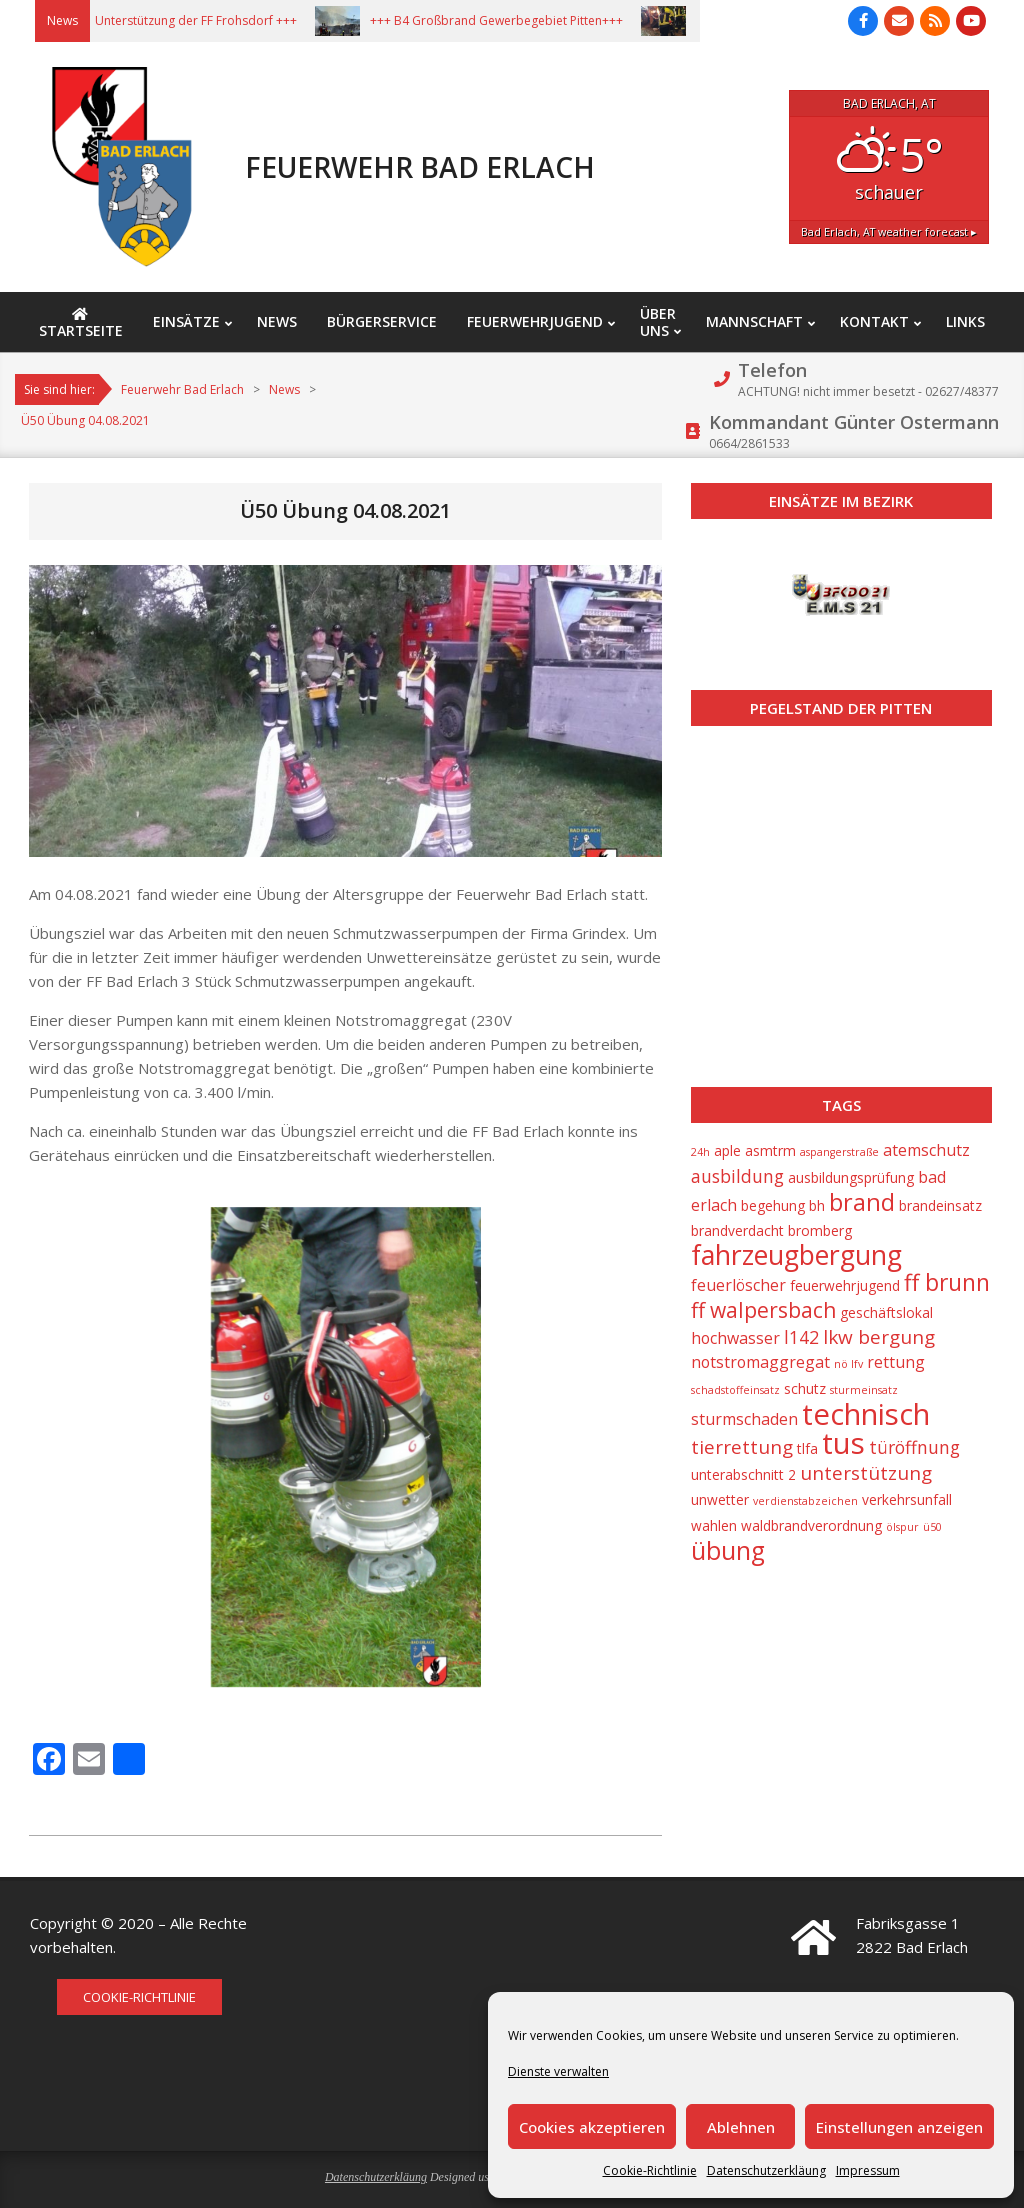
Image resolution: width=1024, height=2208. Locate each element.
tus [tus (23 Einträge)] (843, 1443)
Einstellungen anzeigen (899, 2127)
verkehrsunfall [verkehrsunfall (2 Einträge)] (907, 1499)
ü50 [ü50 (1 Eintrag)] (932, 1527)
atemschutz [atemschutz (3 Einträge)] (926, 1150)
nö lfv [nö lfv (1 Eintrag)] (848, 1364)
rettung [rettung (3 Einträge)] (896, 1362)
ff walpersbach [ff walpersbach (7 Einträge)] (763, 1310)
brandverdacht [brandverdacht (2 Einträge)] (737, 1230)
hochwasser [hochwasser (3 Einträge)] (735, 1338)
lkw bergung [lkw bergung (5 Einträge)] (879, 1337)
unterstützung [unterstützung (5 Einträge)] (866, 1473)
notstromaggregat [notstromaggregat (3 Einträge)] (760, 1362)
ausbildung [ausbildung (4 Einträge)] (737, 1176)
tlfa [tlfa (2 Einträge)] (807, 1448)
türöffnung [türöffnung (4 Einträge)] (914, 1447)
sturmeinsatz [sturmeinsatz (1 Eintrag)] (864, 1390)
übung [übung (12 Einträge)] (728, 1550)
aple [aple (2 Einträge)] (727, 1150)
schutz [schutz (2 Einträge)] (805, 1388)
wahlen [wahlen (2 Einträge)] (714, 1525)
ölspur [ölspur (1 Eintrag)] (902, 1527)
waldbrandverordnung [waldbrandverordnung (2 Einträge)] (811, 1525)
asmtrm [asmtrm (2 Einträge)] (770, 1150)
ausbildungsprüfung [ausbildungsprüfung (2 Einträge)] (851, 1177)
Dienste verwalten (558, 2071)
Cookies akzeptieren (592, 2127)
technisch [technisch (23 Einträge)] (866, 1414)
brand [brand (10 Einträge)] (862, 1202)
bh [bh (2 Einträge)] (817, 1205)
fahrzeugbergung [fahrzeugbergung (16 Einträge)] (796, 1254)
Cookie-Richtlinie (650, 2170)
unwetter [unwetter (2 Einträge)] (720, 1499)
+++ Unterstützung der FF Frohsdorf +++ (198, 20)
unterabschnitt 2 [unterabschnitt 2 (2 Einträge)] (743, 1474)
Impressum (868, 2170)
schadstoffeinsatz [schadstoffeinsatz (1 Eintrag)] (735, 1390)
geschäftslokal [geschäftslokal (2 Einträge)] (886, 1312)
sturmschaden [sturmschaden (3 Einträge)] (744, 1419)
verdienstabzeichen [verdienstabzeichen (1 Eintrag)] (805, 1501)
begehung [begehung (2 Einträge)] (773, 1205)
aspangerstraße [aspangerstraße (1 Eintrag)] (839, 1152)
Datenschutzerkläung (766, 2170)
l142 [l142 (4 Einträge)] (801, 1337)
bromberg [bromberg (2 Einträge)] (820, 1230)
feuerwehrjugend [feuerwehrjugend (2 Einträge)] (845, 1285)
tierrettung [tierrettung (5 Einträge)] (742, 1447)
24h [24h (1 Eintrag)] (700, 1152)
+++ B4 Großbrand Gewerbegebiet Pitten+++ (510, 20)
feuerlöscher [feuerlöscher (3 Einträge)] (738, 1285)
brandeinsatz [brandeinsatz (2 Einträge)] (940, 1205)
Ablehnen (741, 2127)
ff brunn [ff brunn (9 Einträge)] (947, 1282)
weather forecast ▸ (889, 231)
